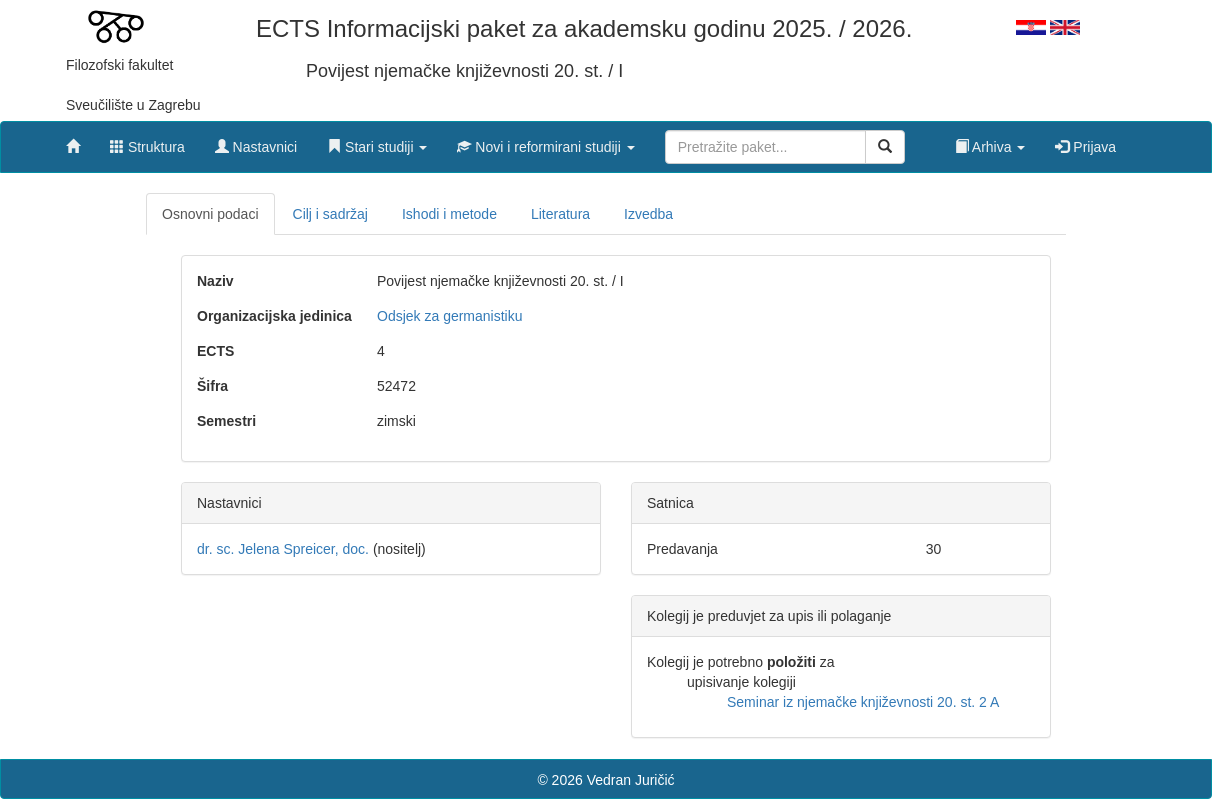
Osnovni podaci (210, 214)
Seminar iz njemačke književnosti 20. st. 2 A (863, 702)
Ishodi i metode (449, 214)
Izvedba (648, 214)
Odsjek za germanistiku (450, 316)
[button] (377, 142)
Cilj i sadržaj (330, 214)
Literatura (560, 214)
